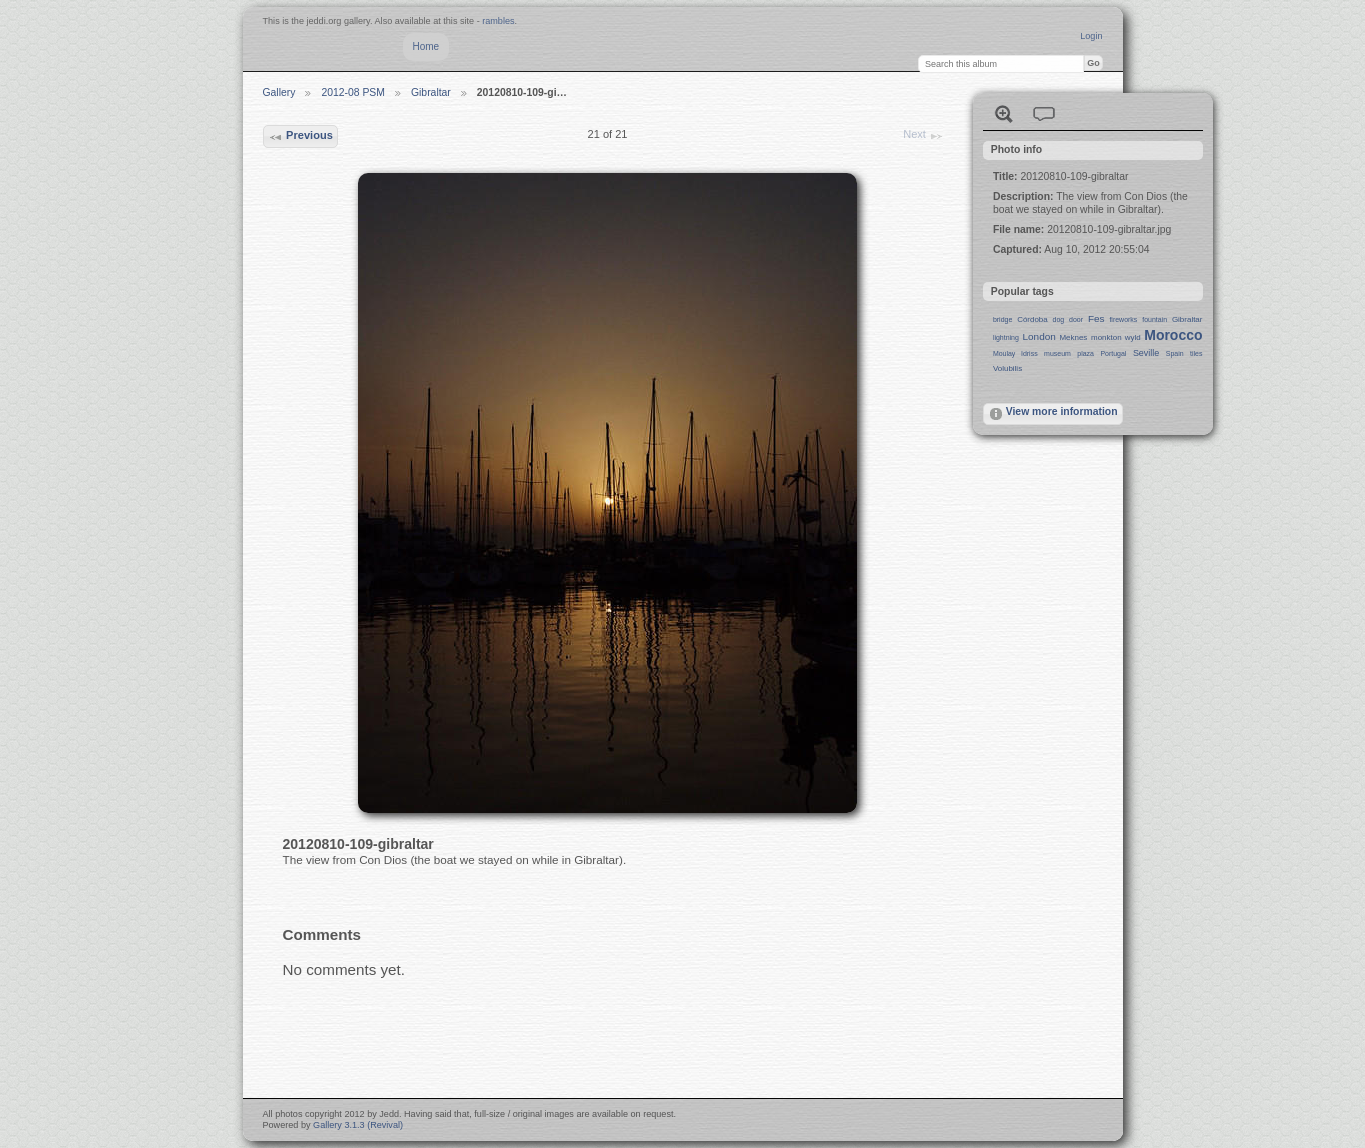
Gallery (279, 92)
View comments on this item (1044, 114)
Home (426, 46)
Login (1091, 36)
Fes (1096, 318)
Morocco (1173, 335)
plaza (1085, 353)
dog (1059, 319)
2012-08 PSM (353, 92)
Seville (1146, 353)
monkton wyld (1116, 337)
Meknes (1073, 337)
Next (923, 136)
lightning (1006, 337)
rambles (498, 21)
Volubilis (1007, 368)
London (1039, 336)
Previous (300, 137)
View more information (1053, 414)
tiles (1196, 353)
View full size (1004, 114)
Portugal (1113, 353)
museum (1057, 353)
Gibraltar (431, 92)
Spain (1175, 353)
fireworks (1123, 319)
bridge (1002, 319)
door (1076, 319)
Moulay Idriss (1015, 353)
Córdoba (1032, 319)
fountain (1154, 319)
